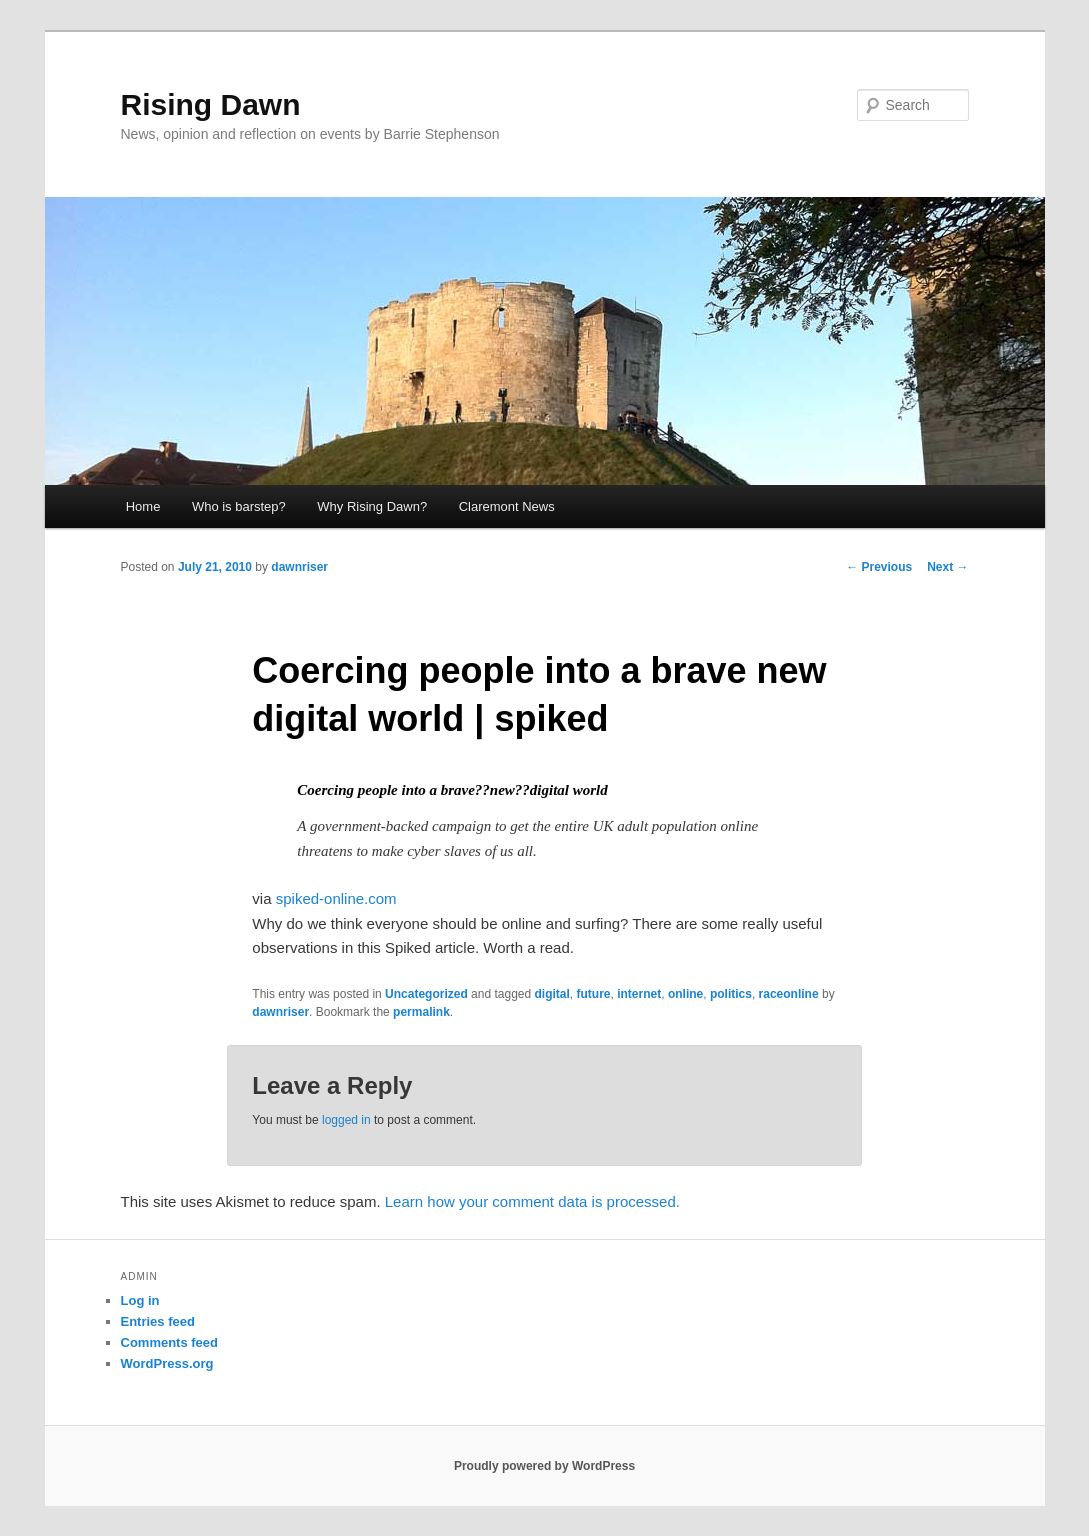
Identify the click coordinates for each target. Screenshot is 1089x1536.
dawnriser (299, 567)
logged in (346, 1120)
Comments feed (170, 1342)
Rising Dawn (211, 104)
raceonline (789, 994)
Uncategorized (426, 994)
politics (731, 994)
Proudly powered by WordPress (544, 1466)
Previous (879, 567)
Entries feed (158, 1321)
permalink (421, 1012)
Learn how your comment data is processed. (532, 1201)
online (685, 994)
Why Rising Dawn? (372, 506)
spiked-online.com (336, 898)
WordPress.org (167, 1363)
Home (143, 506)
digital (552, 994)
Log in (140, 1300)
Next (947, 567)
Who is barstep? (239, 506)
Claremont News (507, 506)
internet (639, 994)
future (594, 994)
